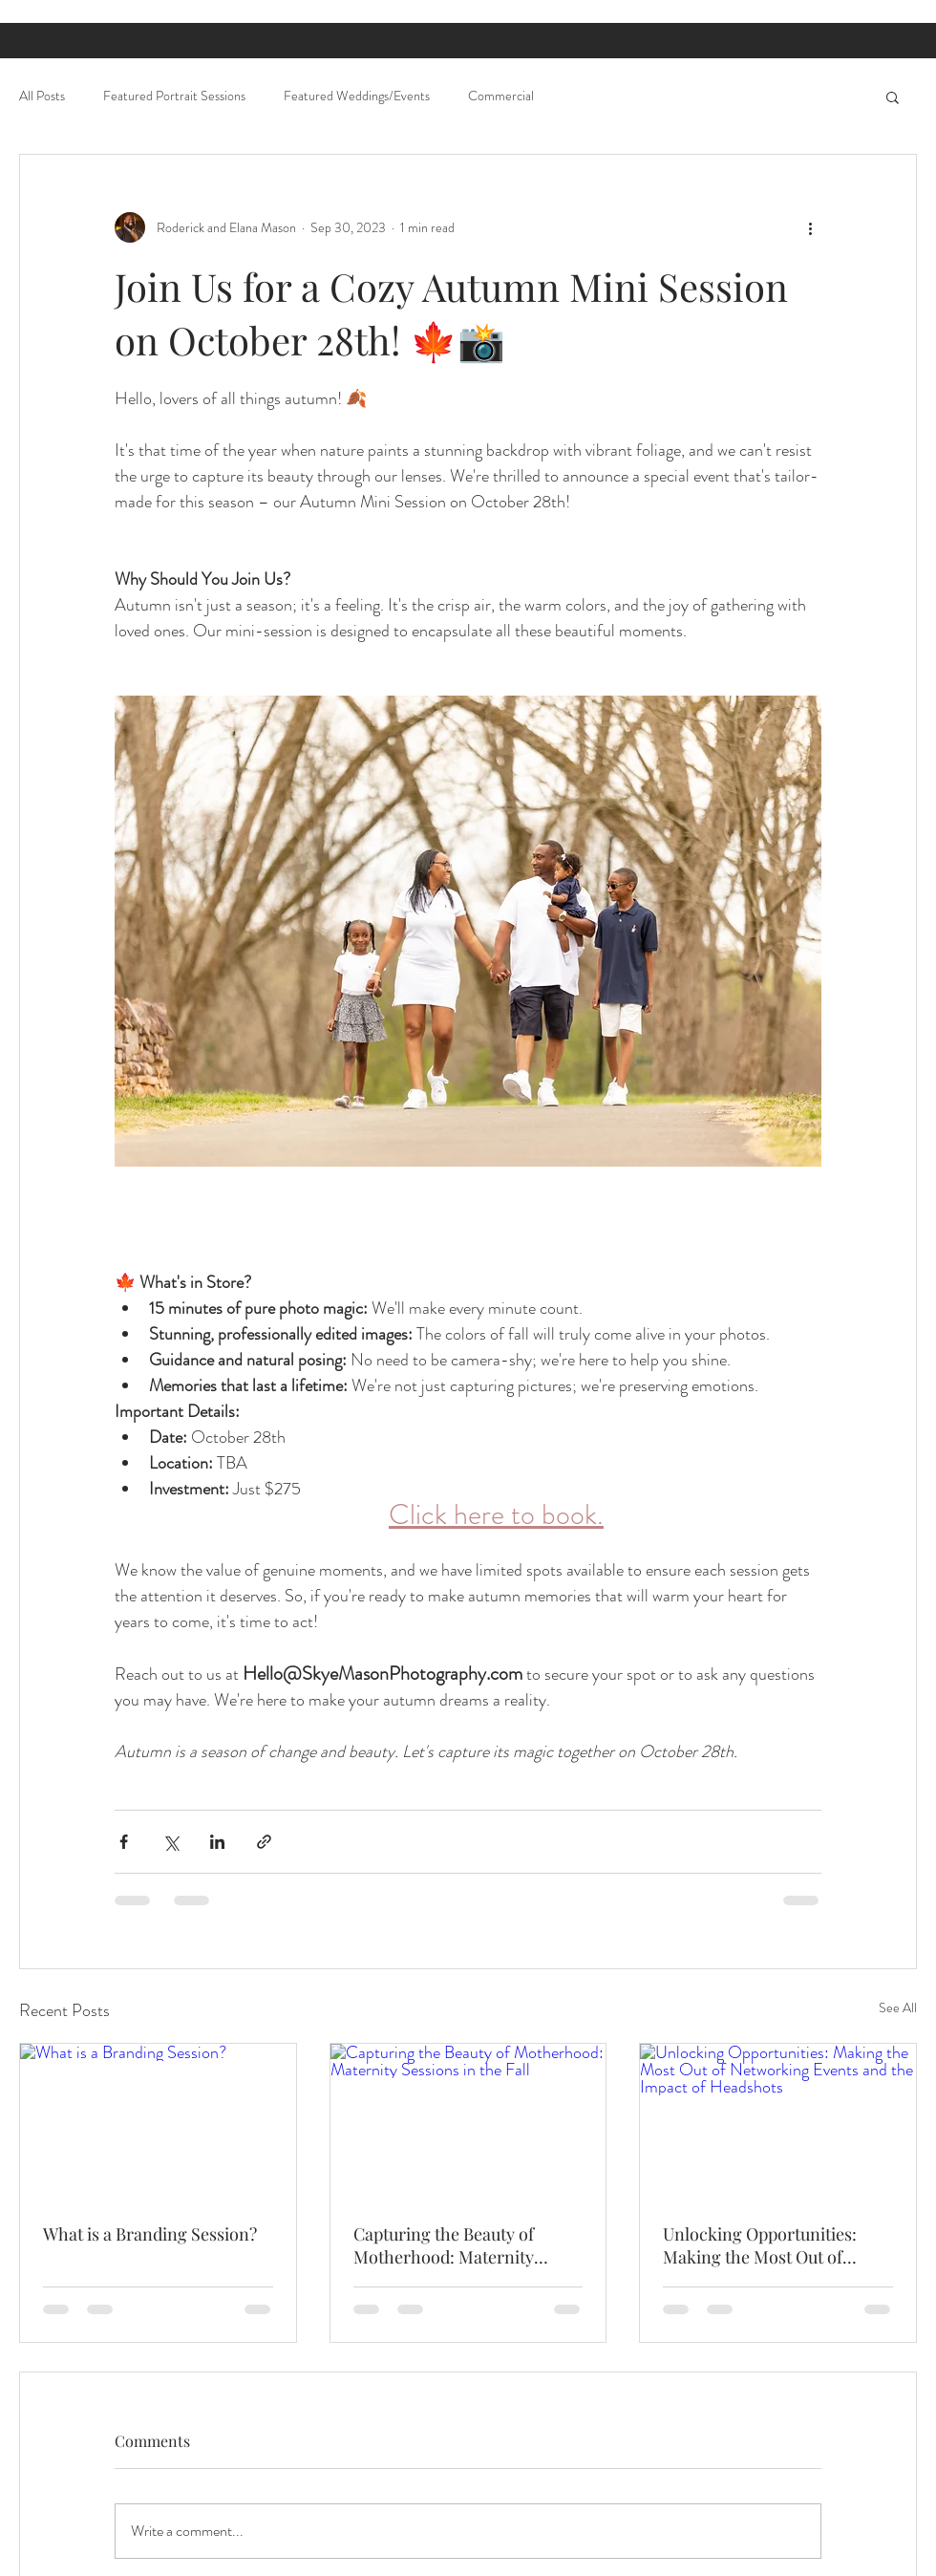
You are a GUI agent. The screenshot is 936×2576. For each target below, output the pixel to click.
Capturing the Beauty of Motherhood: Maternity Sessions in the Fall (443, 2245)
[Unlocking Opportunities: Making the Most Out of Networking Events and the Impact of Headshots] (778, 2121)
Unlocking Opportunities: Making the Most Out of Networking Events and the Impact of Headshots (767, 2245)
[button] (892, 96)
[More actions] (809, 227)
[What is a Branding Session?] (158, 2121)
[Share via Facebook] (124, 1842)
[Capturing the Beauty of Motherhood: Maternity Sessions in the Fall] (468, 2121)
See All (898, 2007)
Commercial (501, 96)
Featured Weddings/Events (357, 96)
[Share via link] (264, 1842)
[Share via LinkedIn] (217, 1842)
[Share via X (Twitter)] (170, 1842)
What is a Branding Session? (150, 2233)
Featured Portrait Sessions (174, 96)
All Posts (42, 96)
